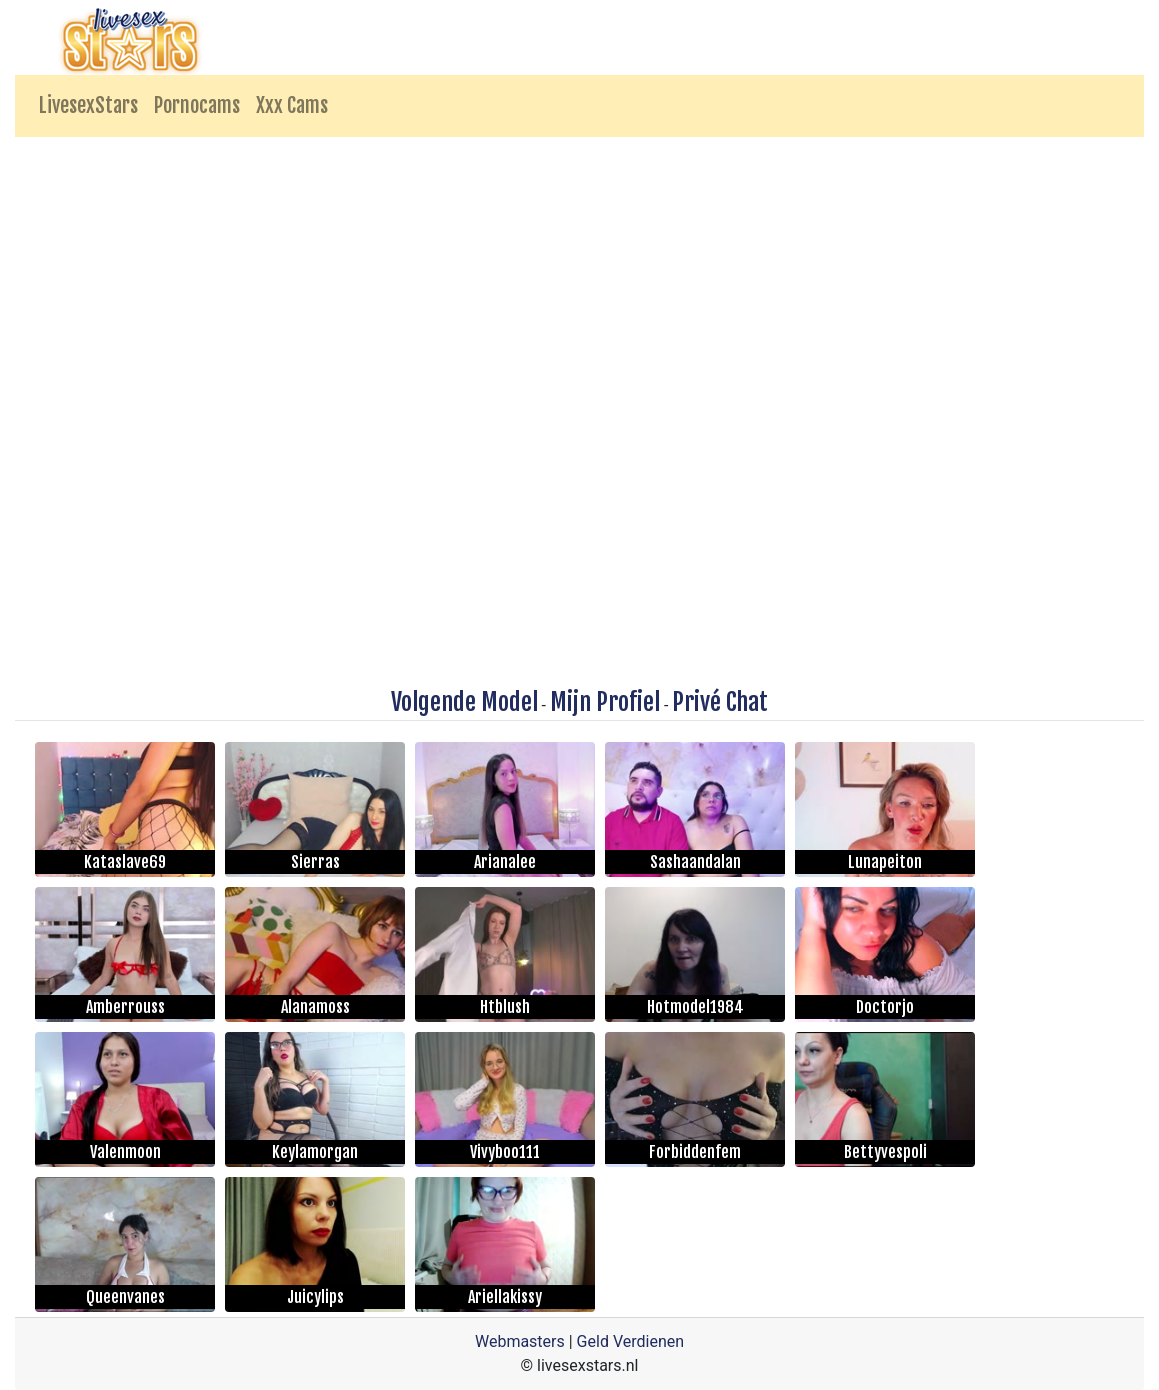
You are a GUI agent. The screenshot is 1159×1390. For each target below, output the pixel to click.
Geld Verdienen (630, 1341)
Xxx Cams (292, 105)
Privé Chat (720, 702)
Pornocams (197, 105)
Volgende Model (464, 702)
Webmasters (520, 1341)
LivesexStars (88, 105)
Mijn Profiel (605, 702)
